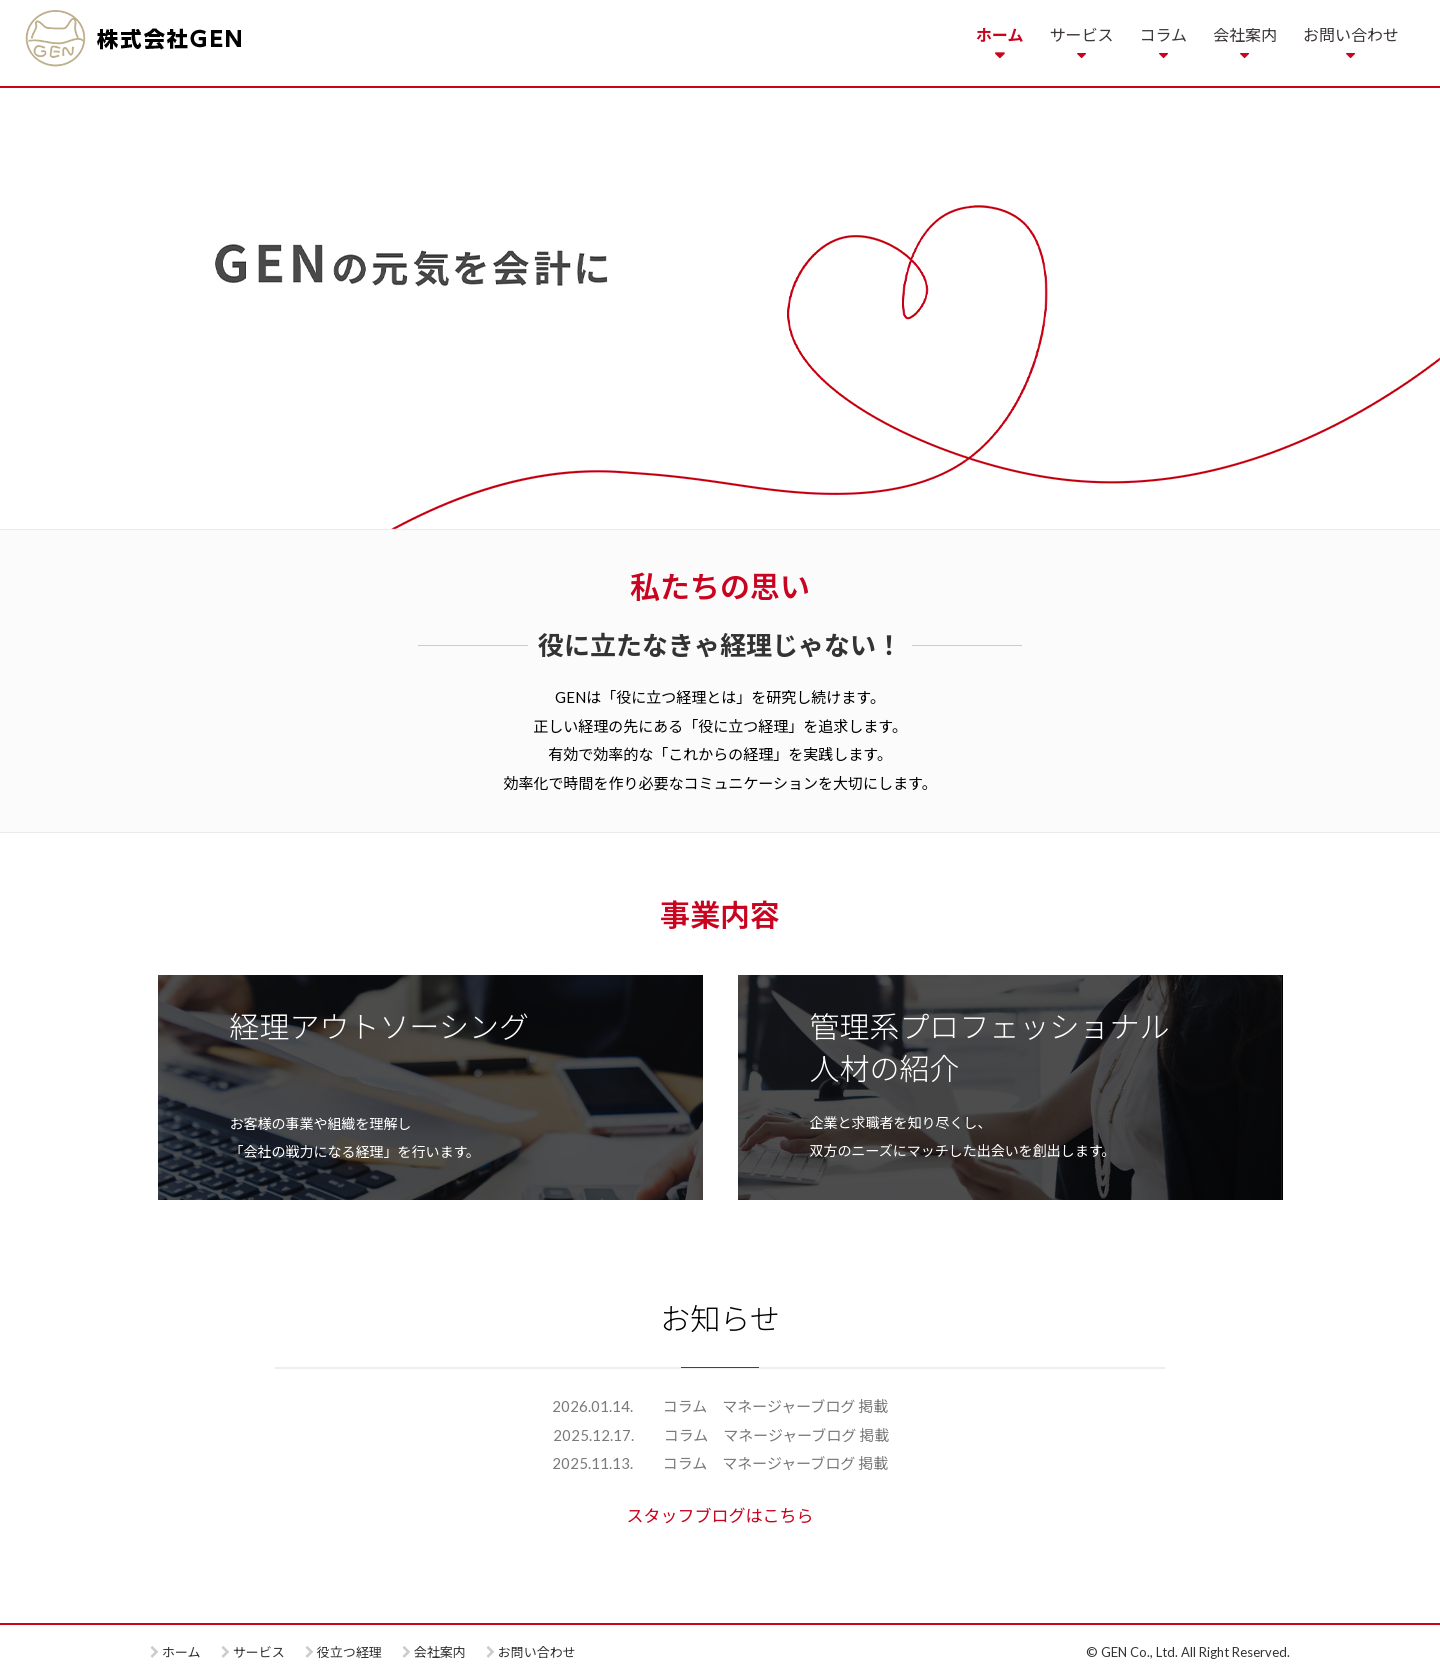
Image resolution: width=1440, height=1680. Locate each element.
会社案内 (1245, 34)
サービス (1081, 34)
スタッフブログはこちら (720, 1515)
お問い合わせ (1351, 34)
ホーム (1000, 34)
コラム (1163, 34)
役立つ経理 (349, 1652)
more (430, 1087)
